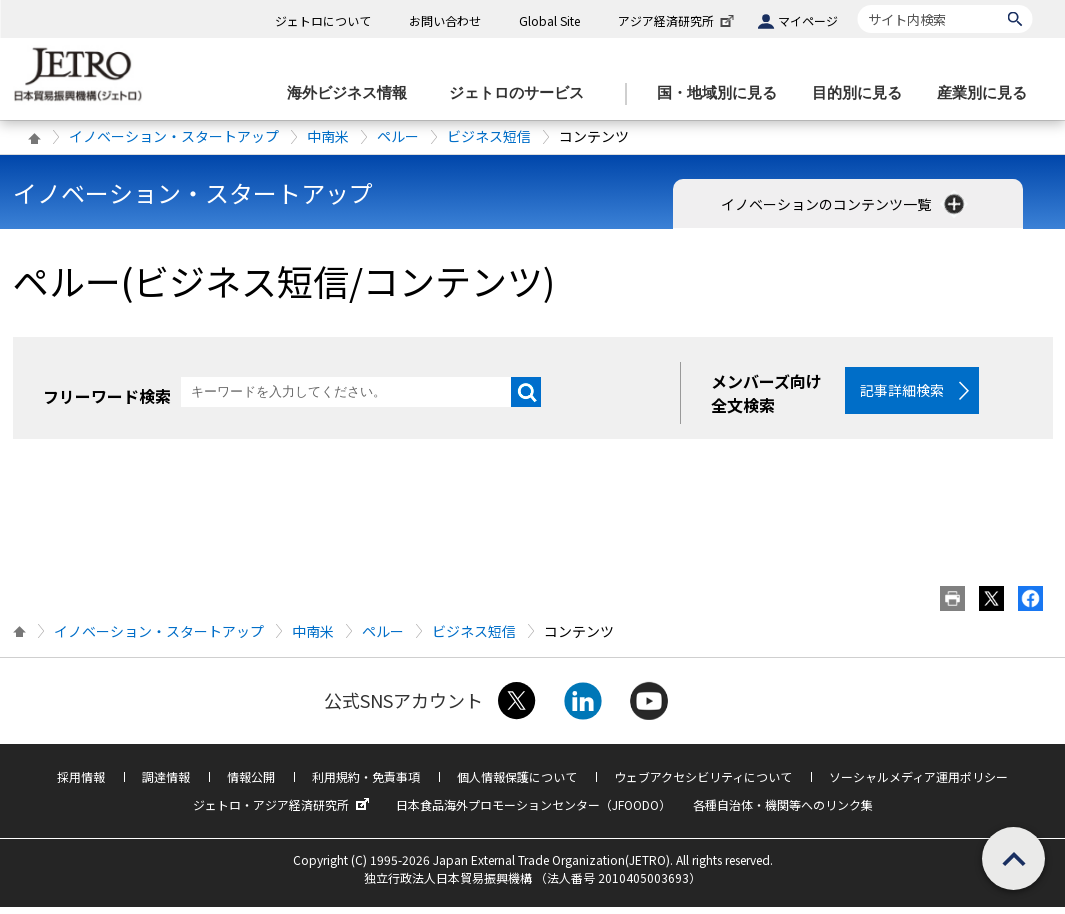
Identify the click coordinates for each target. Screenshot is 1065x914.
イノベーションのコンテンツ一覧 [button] (844, 204)
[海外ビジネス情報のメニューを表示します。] (353, 93)
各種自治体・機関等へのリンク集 (783, 811)
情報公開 (251, 783)
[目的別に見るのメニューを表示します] (863, 93)
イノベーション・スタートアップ (174, 136)
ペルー (398, 136)
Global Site (549, 20)
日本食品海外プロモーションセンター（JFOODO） (533, 811)
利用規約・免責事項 (366, 783)
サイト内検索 (857, 4)
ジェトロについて (323, 20)
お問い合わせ (445, 20)
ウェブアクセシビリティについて (703, 783)
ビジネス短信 (489, 136)
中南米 (328, 136)
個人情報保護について (517, 783)
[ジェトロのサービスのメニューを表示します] (522, 93)
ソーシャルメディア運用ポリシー (918, 783)
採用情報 (81, 783)
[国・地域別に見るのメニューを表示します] (723, 93)
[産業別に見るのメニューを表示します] (988, 93)
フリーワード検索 (107, 396)
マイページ (808, 20)
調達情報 (166, 783)
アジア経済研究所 (678, 20)
